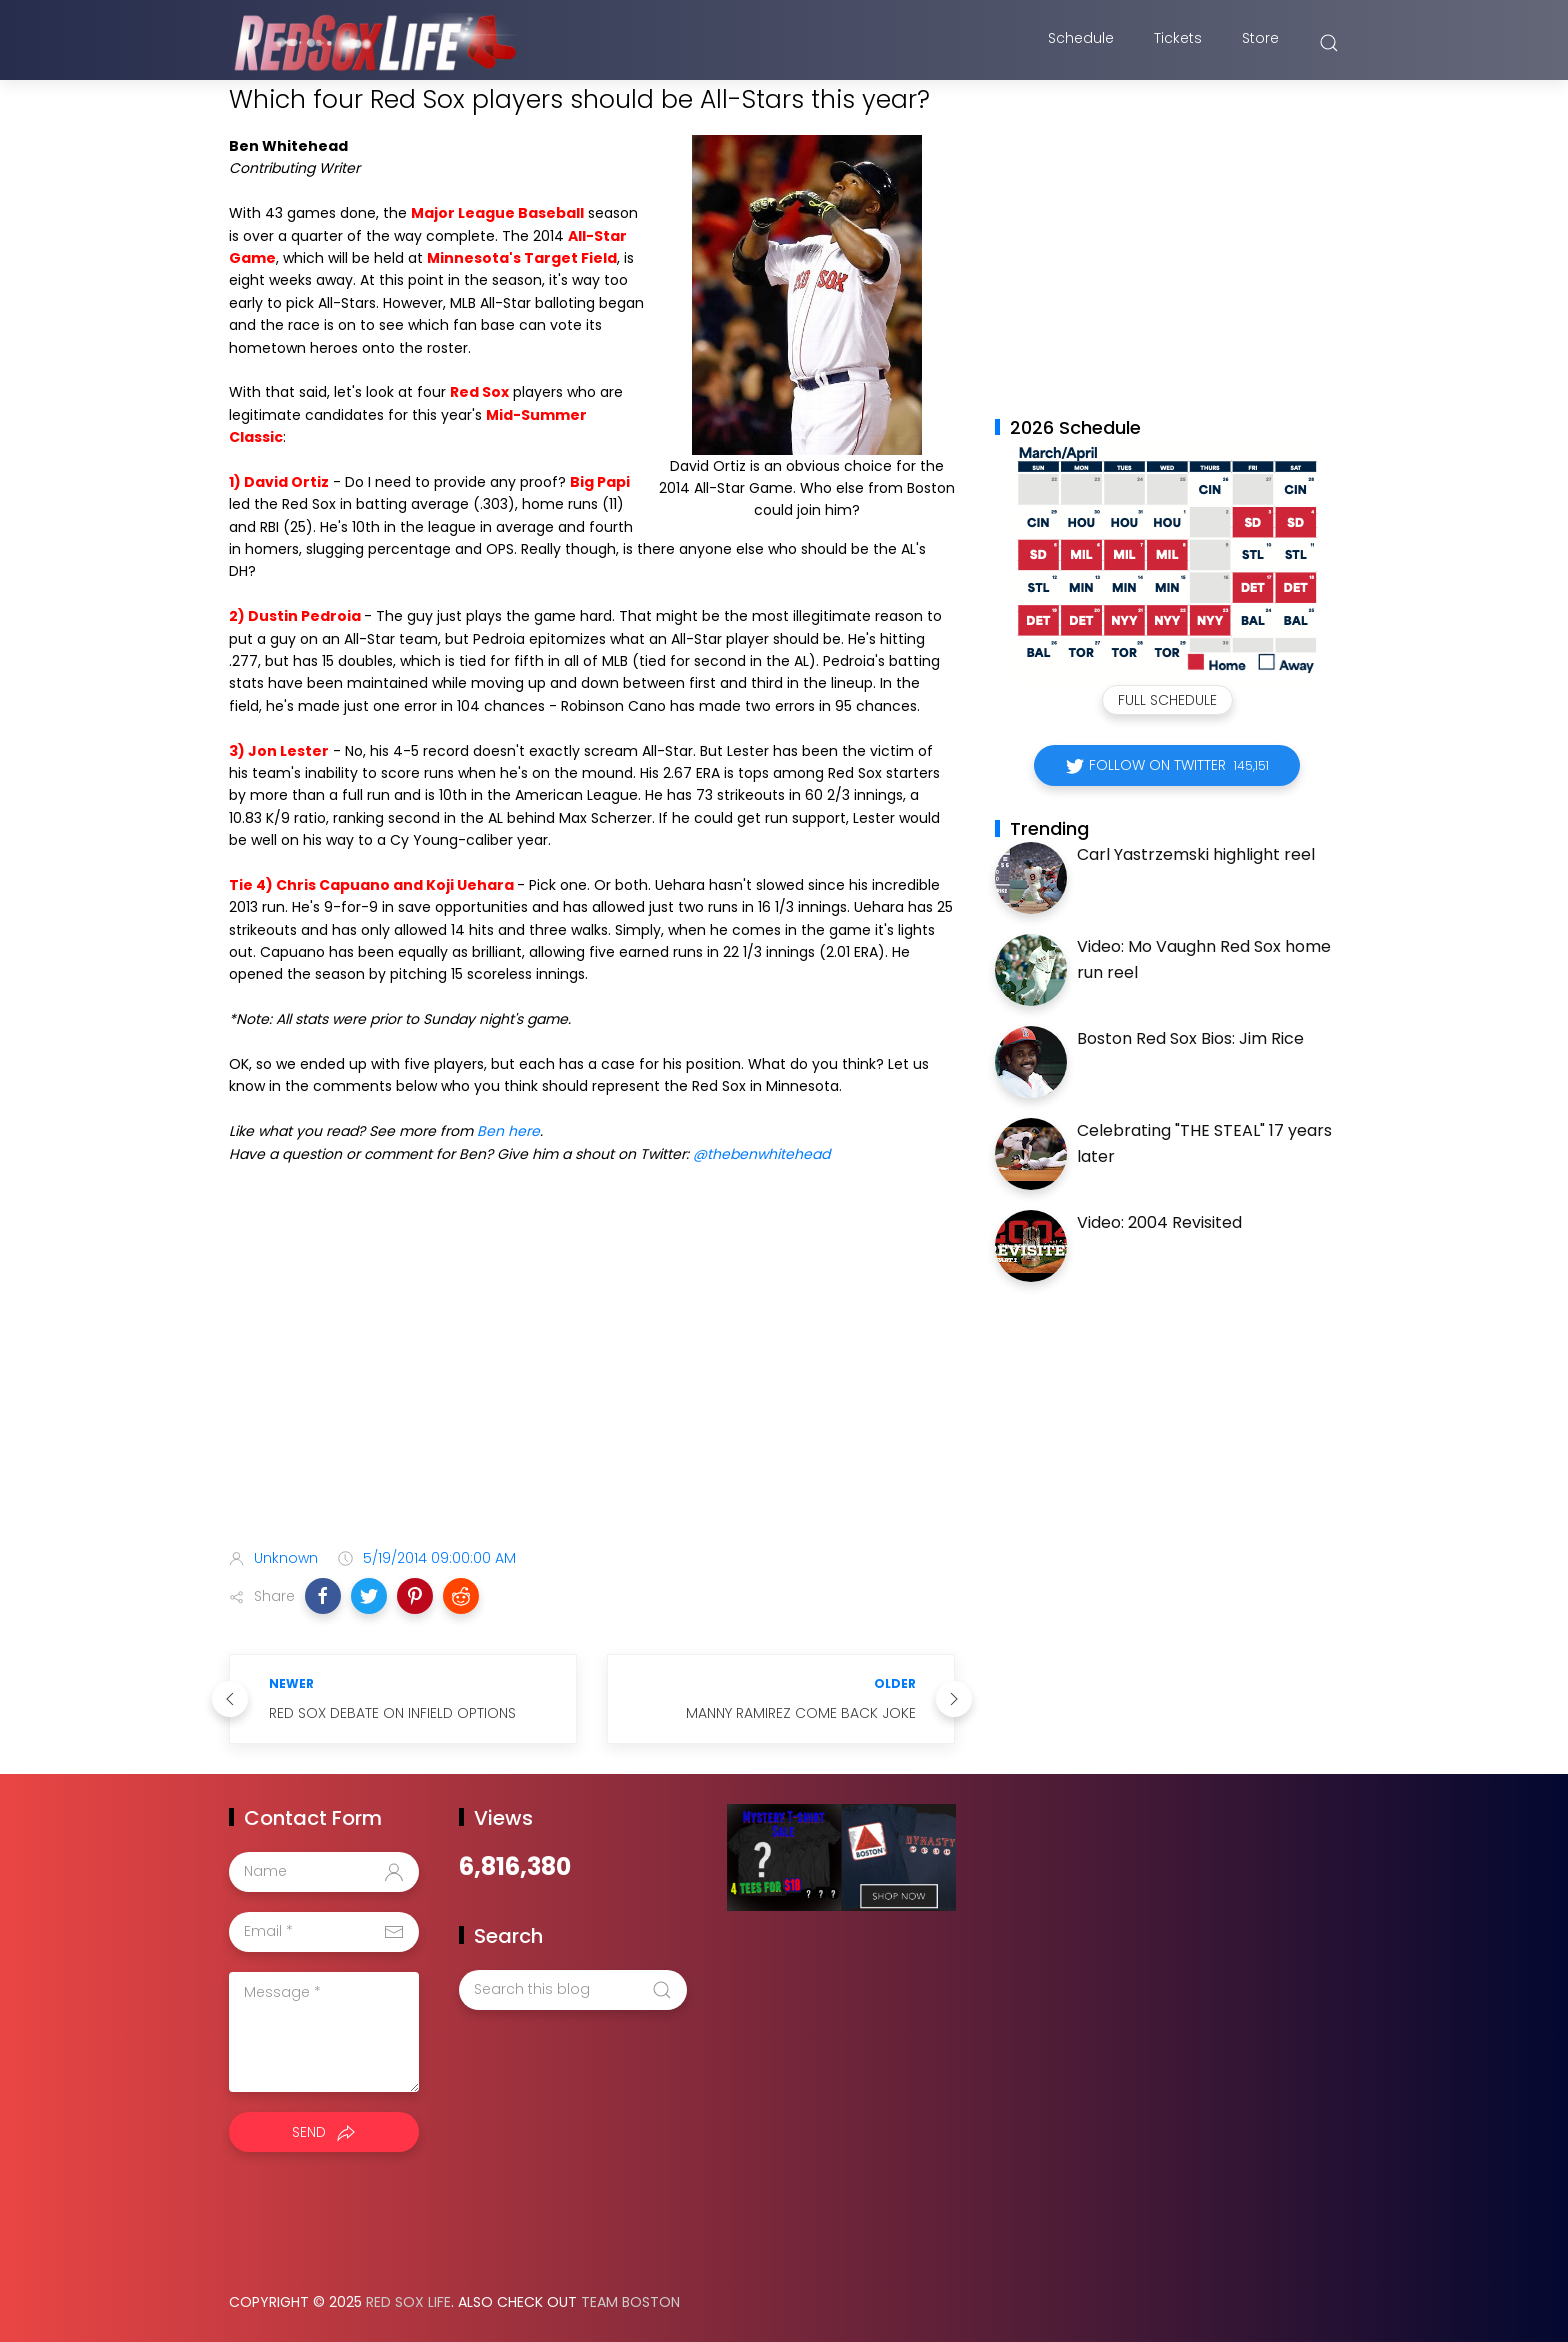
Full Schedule (1167, 700)
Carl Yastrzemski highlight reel (1196, 854)
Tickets (1178, 43)
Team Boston (630, 2302)
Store (1260, 43)
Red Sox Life (408, 2302)
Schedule (1081, 43)
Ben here (508, 1131)
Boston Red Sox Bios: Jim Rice (1190, 1038)
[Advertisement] (592, 1375)
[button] (323, 1596)
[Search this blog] (573, 1990)
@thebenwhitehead (761, 1154)
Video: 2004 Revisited (1159, 1222)
